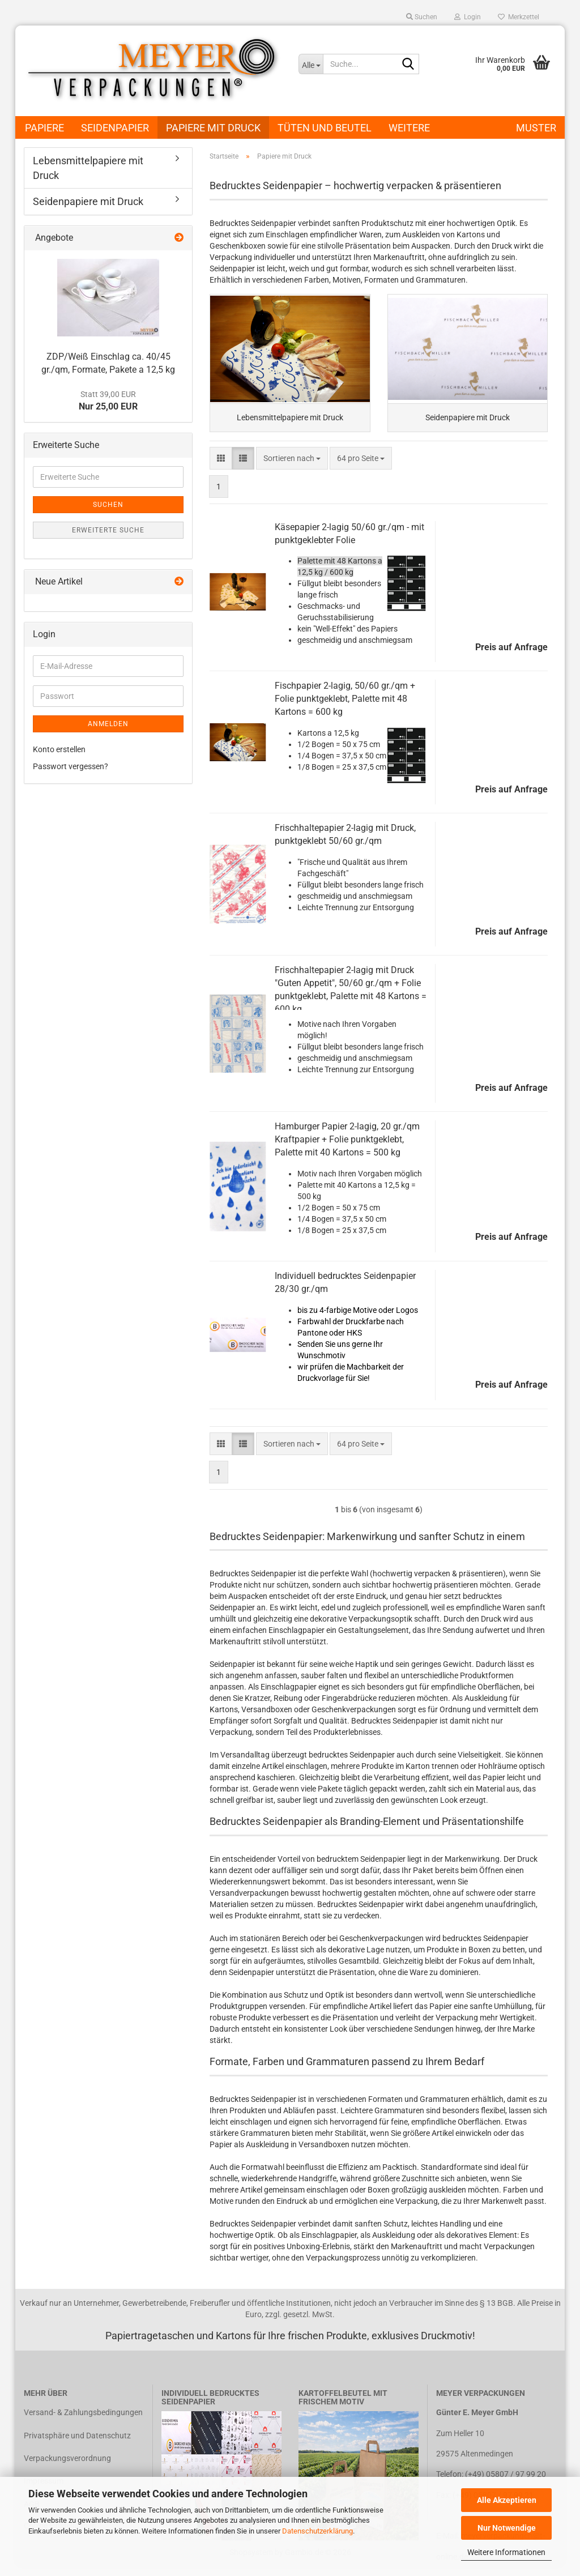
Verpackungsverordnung (67, 2461)
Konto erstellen (59, 749)
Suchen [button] (421, 17)
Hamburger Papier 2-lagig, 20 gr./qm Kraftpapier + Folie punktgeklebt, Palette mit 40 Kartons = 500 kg (347, 1143)
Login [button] (467, 17)
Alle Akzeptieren (506, 2500)
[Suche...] (310, 64)
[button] (221, 461)
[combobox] (292, 461)
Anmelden (108, 724)
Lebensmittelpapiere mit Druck (88, 168)
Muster (536, 128)
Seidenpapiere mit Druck (88, 201)
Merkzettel (518, 17)
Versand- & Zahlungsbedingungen (83, 2415)
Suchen (108, 505)
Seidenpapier (115, 128)
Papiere (44, 128)
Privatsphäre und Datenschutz (77, 2438)
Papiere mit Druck (213, 128)
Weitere (409, 128)
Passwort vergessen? (70, 766)
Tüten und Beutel (325, 128)
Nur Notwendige (506, 2527)
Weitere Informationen (506, 2552)
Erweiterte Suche (108, 530)
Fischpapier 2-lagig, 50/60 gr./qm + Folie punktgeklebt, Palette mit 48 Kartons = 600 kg (345, 702)
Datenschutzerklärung (317, 2531)
